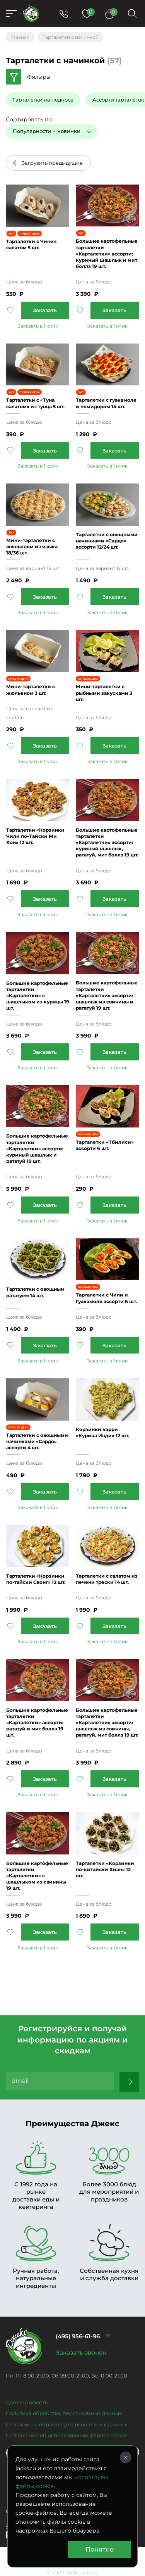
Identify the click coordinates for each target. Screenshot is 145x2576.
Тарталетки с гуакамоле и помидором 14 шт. (106, 403)
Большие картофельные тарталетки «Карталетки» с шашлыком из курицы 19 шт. (37, 995)
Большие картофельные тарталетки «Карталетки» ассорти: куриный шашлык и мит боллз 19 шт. (107, 253)
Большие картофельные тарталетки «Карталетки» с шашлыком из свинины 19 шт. (37, 1875)
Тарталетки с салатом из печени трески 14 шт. (107, 1579)
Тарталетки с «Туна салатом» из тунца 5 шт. (35, 403)
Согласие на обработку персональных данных (66, 2424)
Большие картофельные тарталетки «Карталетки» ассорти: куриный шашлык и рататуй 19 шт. (37, 1148)
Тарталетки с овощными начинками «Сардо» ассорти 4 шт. (37, 1441)
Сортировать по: (29, 119)
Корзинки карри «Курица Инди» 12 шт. (102, 1432)
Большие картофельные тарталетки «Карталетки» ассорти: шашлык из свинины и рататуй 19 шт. (107, 995)
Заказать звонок (81, 2352)
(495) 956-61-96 (78, 2336)
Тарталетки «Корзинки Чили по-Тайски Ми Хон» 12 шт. (35, 836)
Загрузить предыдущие (52, 163)
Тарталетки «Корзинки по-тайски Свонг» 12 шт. (35, 1579)
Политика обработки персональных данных (64, 2413)
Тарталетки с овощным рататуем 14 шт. (35, 1292)
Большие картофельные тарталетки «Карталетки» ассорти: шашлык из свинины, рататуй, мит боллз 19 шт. (107, 1722)
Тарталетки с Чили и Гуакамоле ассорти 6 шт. (106, 1298)
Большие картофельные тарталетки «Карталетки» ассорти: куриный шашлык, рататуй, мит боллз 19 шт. (107, 842)
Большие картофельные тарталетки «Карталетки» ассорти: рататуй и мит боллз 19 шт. (37, 1722)
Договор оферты (27, 2402)
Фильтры (38, 77)
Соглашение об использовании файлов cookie (66, 2435)
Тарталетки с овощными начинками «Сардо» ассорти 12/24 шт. (107, 541)
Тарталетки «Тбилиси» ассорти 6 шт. (105, 1145)
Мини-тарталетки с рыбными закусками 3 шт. (104, 693)
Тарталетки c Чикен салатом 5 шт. (31, 244)
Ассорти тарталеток (118, 100)
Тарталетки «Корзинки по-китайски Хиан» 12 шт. (105, 1869)
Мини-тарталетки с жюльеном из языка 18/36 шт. (32, 546)
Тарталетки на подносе (42, 100)
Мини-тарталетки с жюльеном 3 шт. (30, 690)
